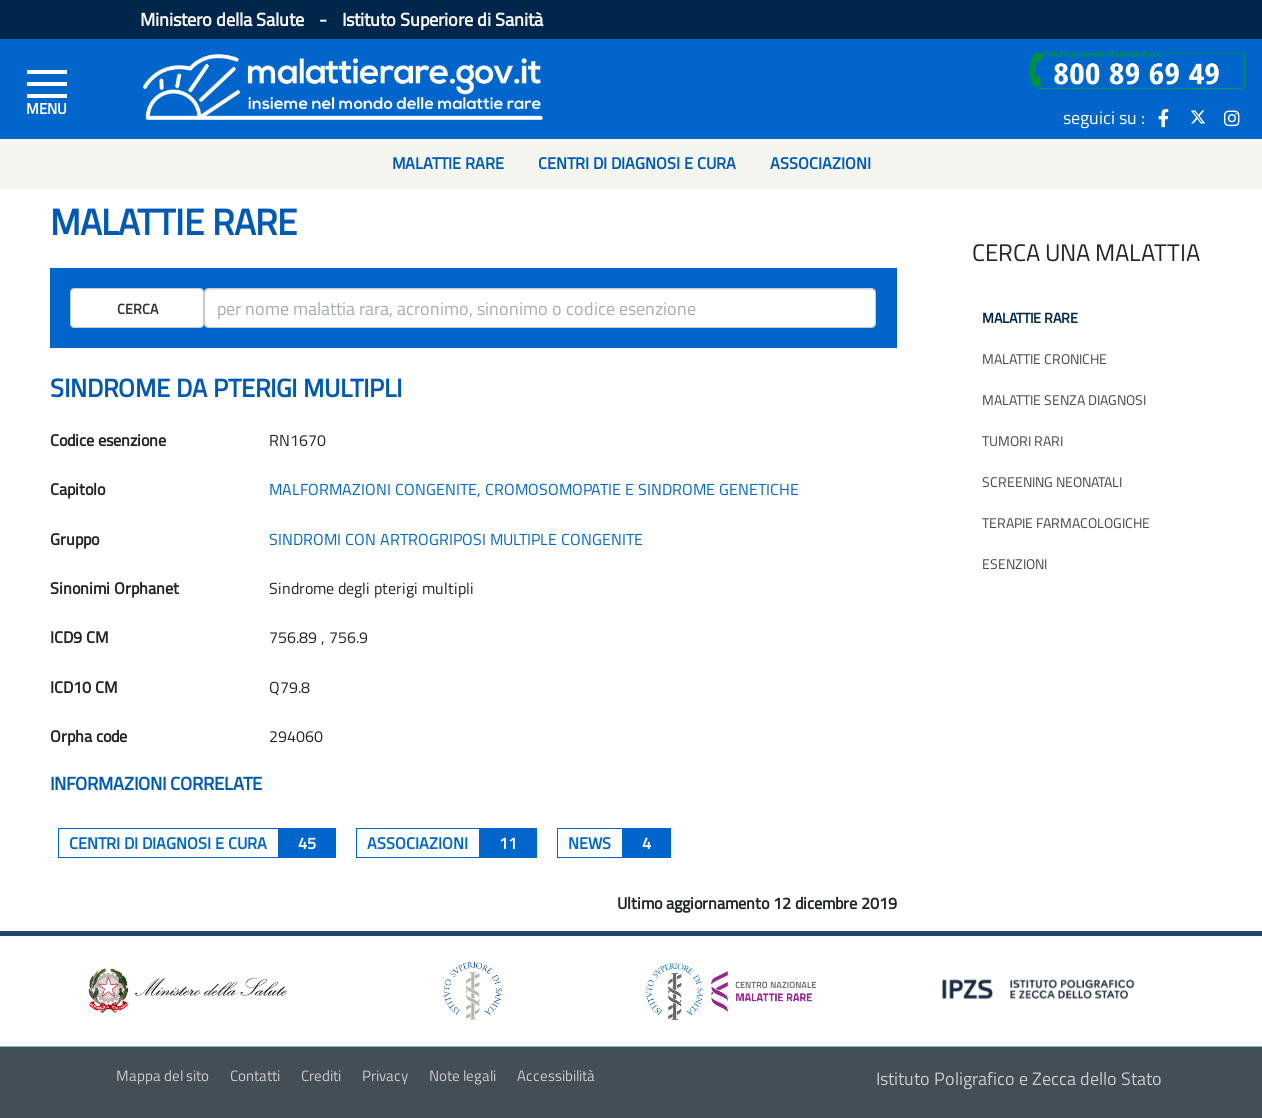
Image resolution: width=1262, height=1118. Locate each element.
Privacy (385, 1075)
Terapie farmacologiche (1066, 522)
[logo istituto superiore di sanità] (471, 989)
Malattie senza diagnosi (1064, 399)
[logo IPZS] (1041, 987)
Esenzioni (1014, 563)
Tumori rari (1022, 440)
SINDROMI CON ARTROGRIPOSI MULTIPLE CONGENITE (456, 539)
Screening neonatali (1052, 481)
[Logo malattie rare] (343, 84)
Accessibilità (556, 1075)
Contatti (255, 1075)
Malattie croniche (1044, 358)
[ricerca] (540, 308)
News (619, 843)
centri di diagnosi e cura (202, 843)
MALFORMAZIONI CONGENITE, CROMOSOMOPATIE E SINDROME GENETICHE (534, 489)
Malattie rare (1030, 317)
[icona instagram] (1232, 117)
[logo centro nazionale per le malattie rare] (731, 985)
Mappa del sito (162, 1075)
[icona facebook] (1164, 117)
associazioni (452, 843)
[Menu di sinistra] (47, 91)
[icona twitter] (1198, 117)
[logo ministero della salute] (186, 989)
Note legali (462, 1075)
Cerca (137, 308)
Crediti (321, 1075)
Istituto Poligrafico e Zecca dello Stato (1019, 1078)
